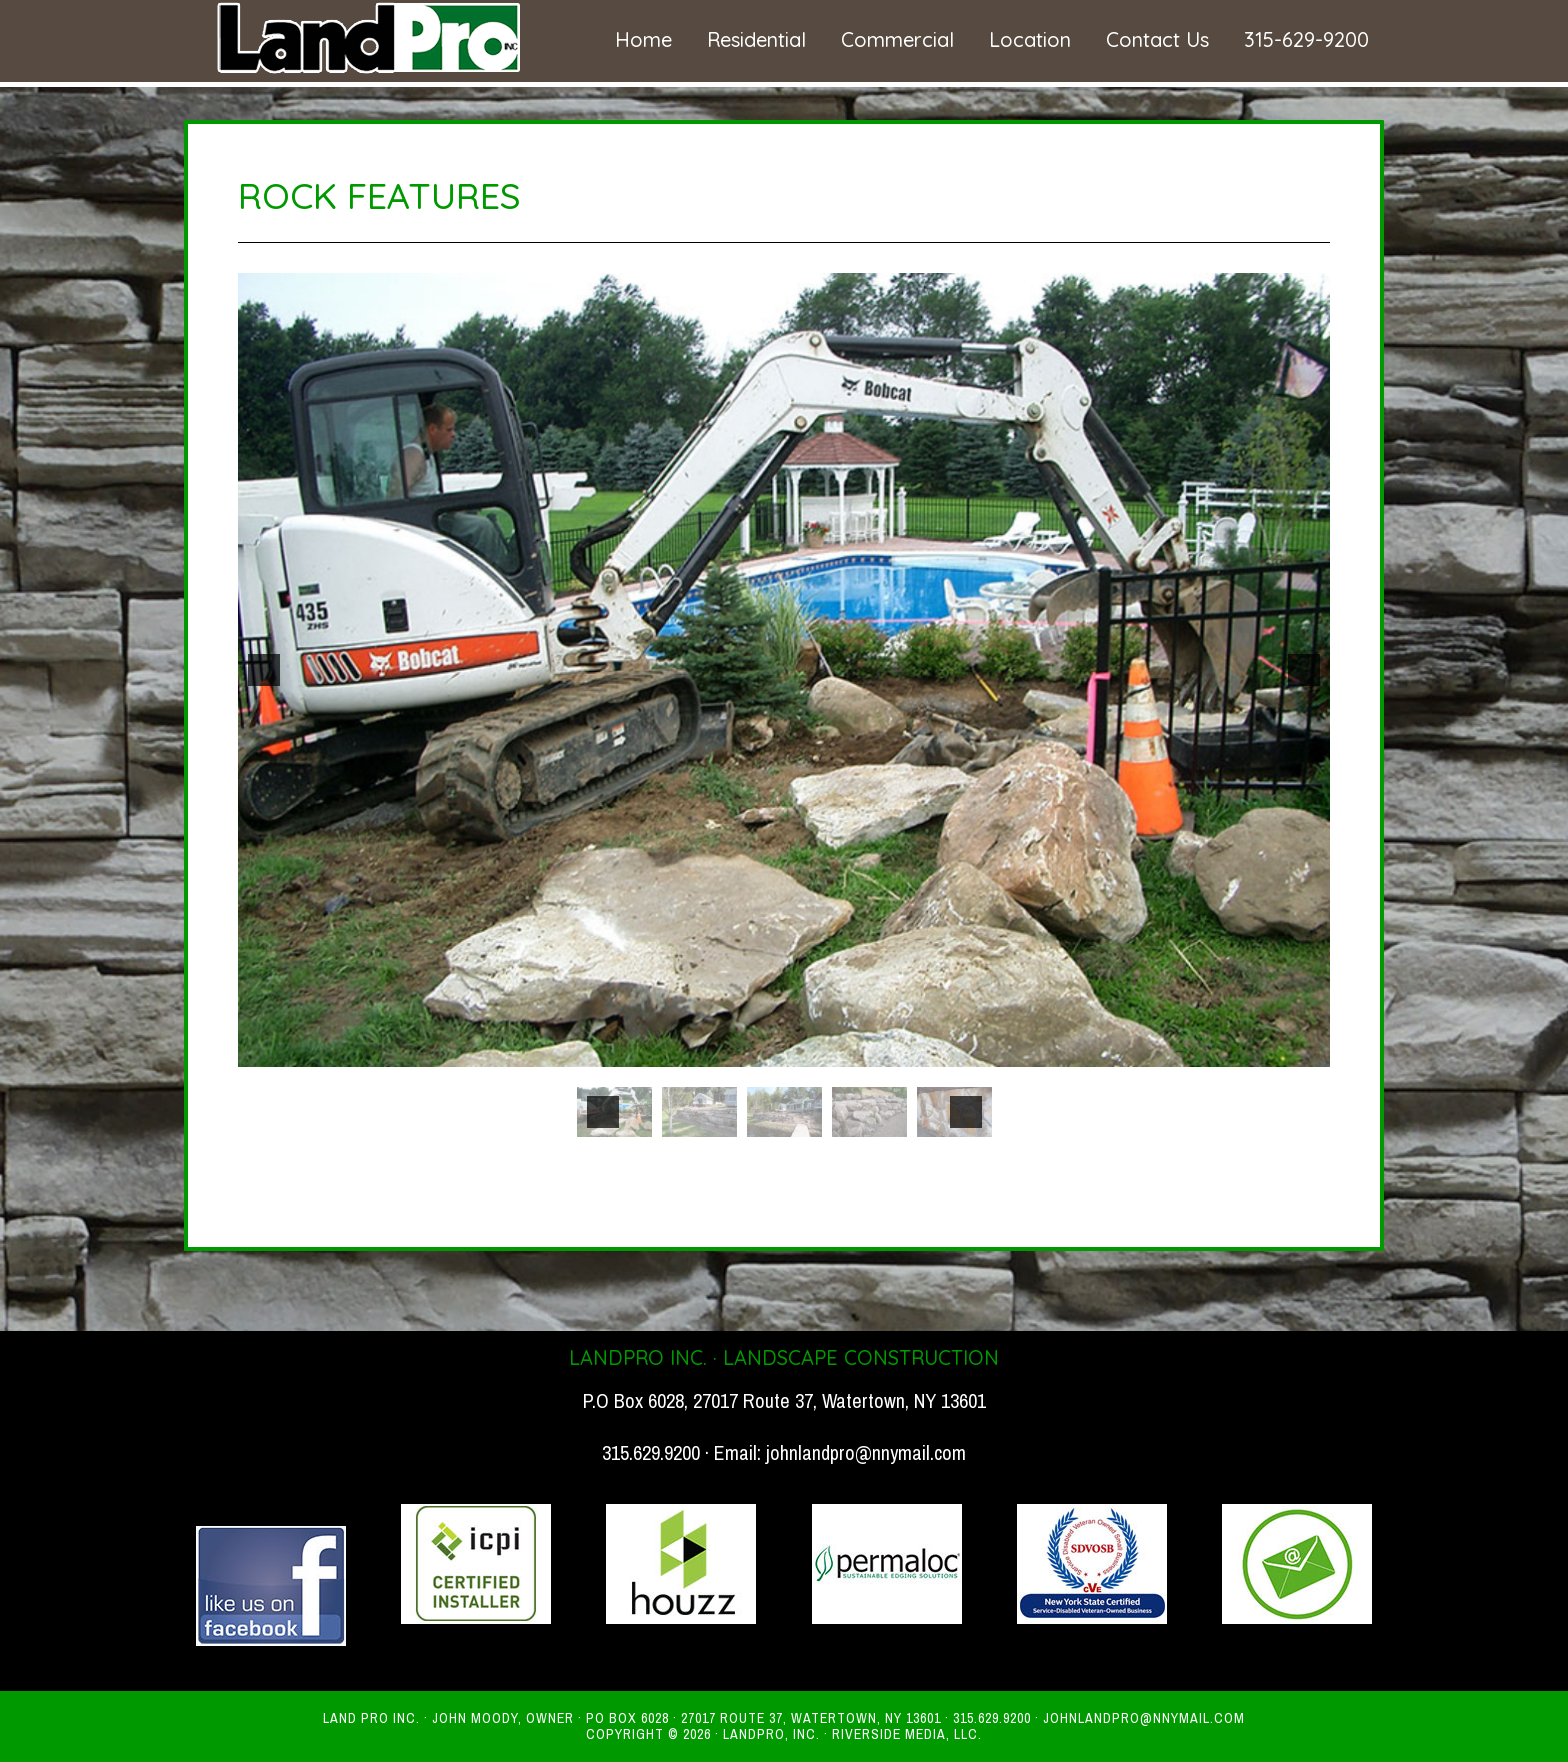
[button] (264, 670)
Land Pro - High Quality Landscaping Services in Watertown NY (364, 38)
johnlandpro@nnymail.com (866, 1452)
